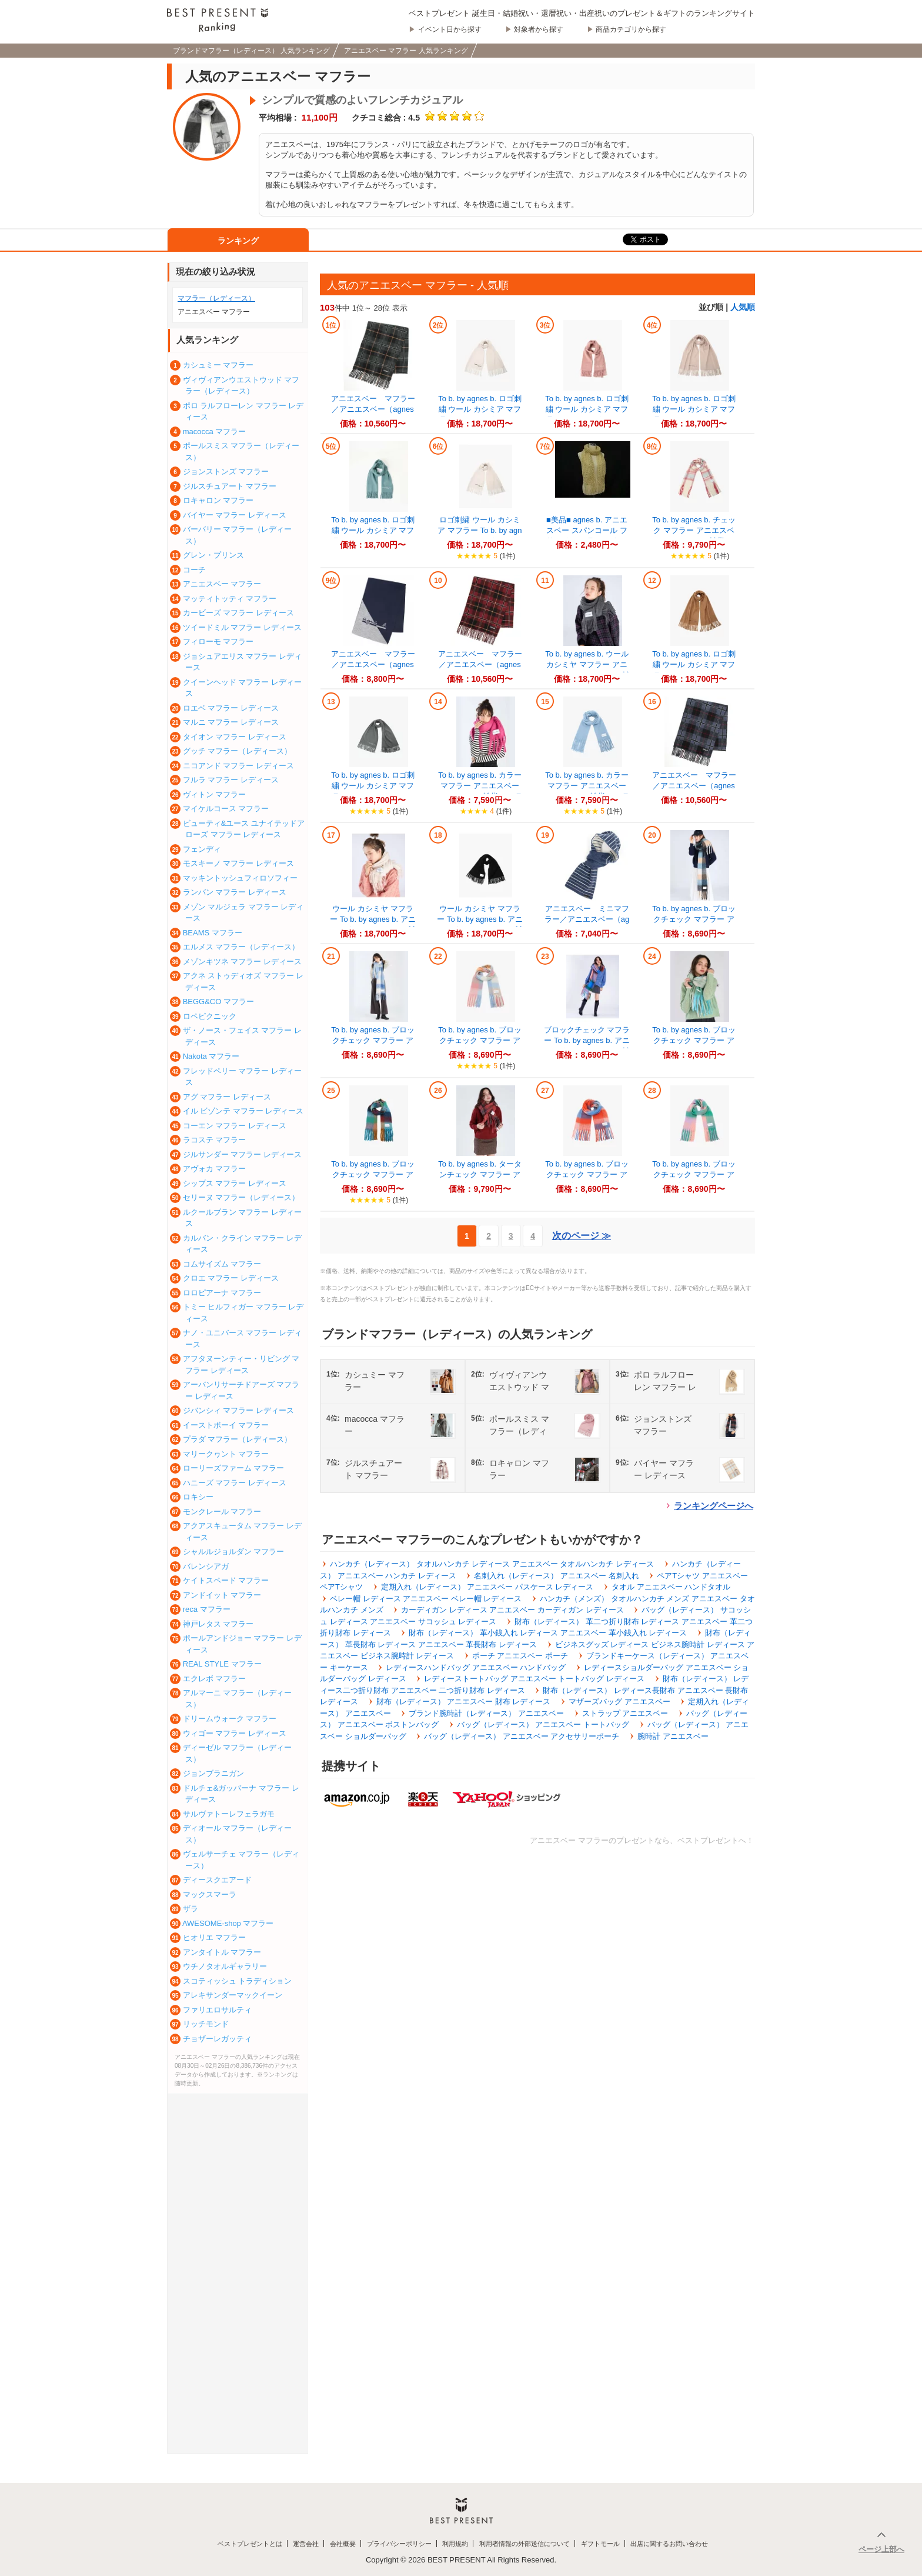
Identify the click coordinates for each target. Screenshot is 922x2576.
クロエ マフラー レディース (231, 1278)
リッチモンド (206, 2024)
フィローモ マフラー (218, 641)
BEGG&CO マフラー (218, 1001)
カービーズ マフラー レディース (238, 612)
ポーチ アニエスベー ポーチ (520, 1655)
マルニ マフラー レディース (231, 722)
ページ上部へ (881, 2549)
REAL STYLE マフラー (222, 1663)
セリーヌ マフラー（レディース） (241, 1197)
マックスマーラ (209, 1894)
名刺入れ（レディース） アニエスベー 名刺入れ (556, 1575)
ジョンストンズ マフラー (226, 471)
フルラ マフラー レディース (231, 779)
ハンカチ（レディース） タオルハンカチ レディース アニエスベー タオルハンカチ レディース (492, 1563)
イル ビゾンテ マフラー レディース (243, 1111)
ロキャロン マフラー (218, 500)
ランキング (238, 240)
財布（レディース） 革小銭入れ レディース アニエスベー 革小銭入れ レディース (548, 1632)
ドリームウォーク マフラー (230, 1718)
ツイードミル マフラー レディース (242, 627)
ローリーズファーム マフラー (234, 1468)
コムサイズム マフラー (222, 1263)
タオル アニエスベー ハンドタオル (671, 1586)
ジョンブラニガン (213, 1773)
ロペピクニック (209, 1016)
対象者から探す (538, 29)
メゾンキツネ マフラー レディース (242, 961)
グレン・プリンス (213, 555)
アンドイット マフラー (222, 1595)
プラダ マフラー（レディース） (237, 1439)
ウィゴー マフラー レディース (234, 1733)
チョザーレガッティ (217, 2038)
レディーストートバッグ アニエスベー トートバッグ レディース (534, 1678)
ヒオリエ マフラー (214, 1937)
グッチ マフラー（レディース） (237, 751)
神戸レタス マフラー (218, 1623)
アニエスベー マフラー (222, 583)
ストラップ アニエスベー (625, 1713)
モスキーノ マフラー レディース (238, 863)
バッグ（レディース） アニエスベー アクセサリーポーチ (521, 1736)
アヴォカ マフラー (214, 1168)
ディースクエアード (217, 1879)
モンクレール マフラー (222, 1511)
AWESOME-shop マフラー (228, 1923)
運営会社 (306, 2543)
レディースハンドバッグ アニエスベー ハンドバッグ (476, 1667)
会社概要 (343, 2543)
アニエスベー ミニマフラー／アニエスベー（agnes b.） (586, 919)
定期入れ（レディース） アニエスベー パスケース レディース (487, 1586)
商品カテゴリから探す (631, 29)
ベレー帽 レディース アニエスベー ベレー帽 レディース (426, 1598)
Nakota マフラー (211, 1056)
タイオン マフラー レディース (234, 736)
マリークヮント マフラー (226, 1453)
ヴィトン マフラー (214, 794)
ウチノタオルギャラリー (225, 1966)
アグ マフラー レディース (227, 1096)
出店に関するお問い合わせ (669, 2543)
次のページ (581, 1236)
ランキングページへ (713, 1506)
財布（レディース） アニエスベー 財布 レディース (463, 1701)
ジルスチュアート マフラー (230, 486)
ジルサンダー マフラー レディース (242, 1154)
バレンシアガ (206, 1566)
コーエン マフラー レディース (234, 1125)
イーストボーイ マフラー (226, 1425)
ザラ (190, 1908)
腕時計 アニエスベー (673, 1736)
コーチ (194, 569)
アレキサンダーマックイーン (232, 1995)
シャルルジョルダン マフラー (234, 1551)
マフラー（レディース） (216, 298)
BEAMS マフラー (212, 932)
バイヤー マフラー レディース (234, 515)
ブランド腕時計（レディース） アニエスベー (486, 1713)
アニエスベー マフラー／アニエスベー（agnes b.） (373, 409)
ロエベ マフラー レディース (231, 708)
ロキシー (198, 1496)
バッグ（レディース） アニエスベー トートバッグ (543, 1724)
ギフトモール (600, 2543)
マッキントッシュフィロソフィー (240, 878)
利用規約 (455, 2543)
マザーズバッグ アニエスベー (619, 1701)
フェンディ (202, 849)
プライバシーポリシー (399, 2543)
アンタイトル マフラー (222, 1952)
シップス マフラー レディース (234, 1183)
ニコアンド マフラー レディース (238, 765)
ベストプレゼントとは (250, 2543)
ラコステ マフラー (214, 1139)
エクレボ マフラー (214, 1678)
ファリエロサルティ (217, 2009)
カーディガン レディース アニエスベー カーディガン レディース (512, 1609)
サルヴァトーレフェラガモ (229, 1813)
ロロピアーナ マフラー (222, 1292)
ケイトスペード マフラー (226, 1580)
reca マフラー (206, 1609)
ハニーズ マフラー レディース (234, 1482)
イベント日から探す (450, 29)
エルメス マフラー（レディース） (241, 946)
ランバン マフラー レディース (234, 892)
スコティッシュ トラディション (237, 1981)
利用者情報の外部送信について (524, 2543)
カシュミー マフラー (218, 365)
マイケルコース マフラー (226, 808)
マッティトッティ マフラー (230, 598)
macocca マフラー (214, 431)
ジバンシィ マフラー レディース (238, 1410)
